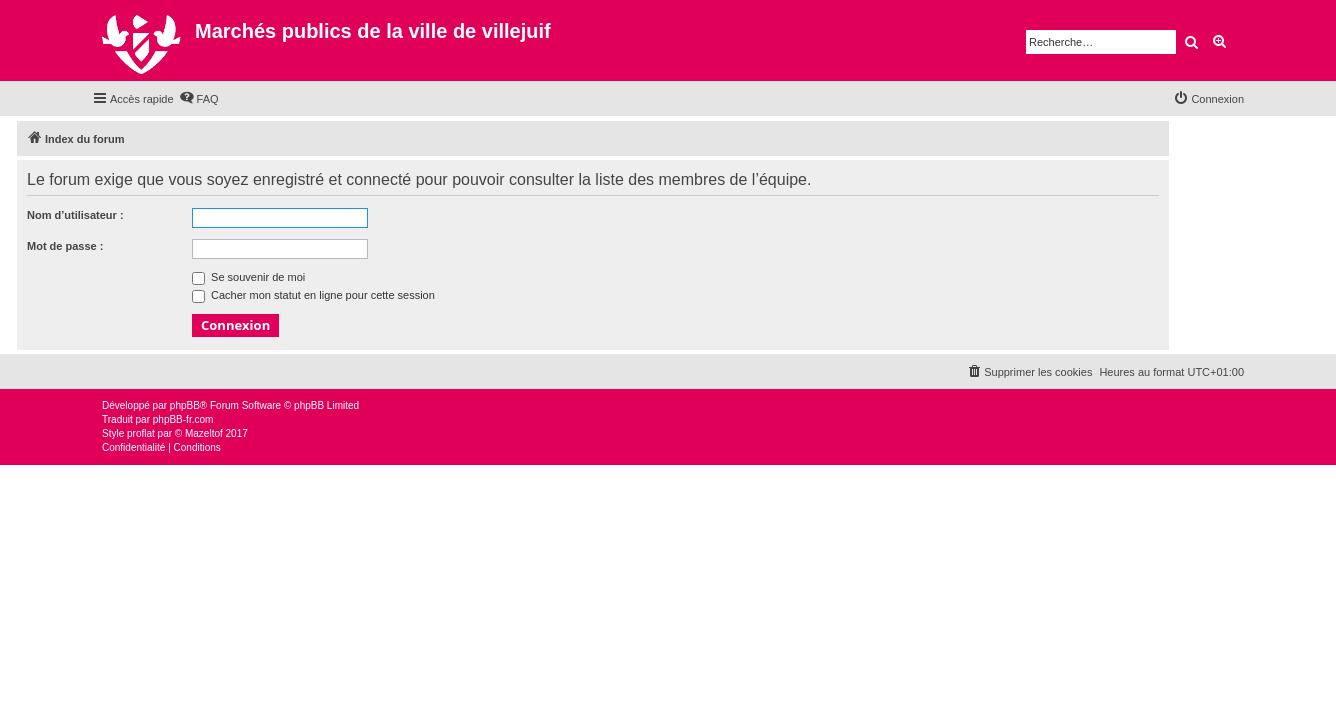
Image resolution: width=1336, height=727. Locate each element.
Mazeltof (204, 433)
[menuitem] (199, 99)
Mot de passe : (65, 246)
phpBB (185, 405)
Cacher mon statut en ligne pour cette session (313, 295)
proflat (141, 433)
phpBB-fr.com (183, 419)
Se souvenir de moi (248, 277)
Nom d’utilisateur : (75, 215)
